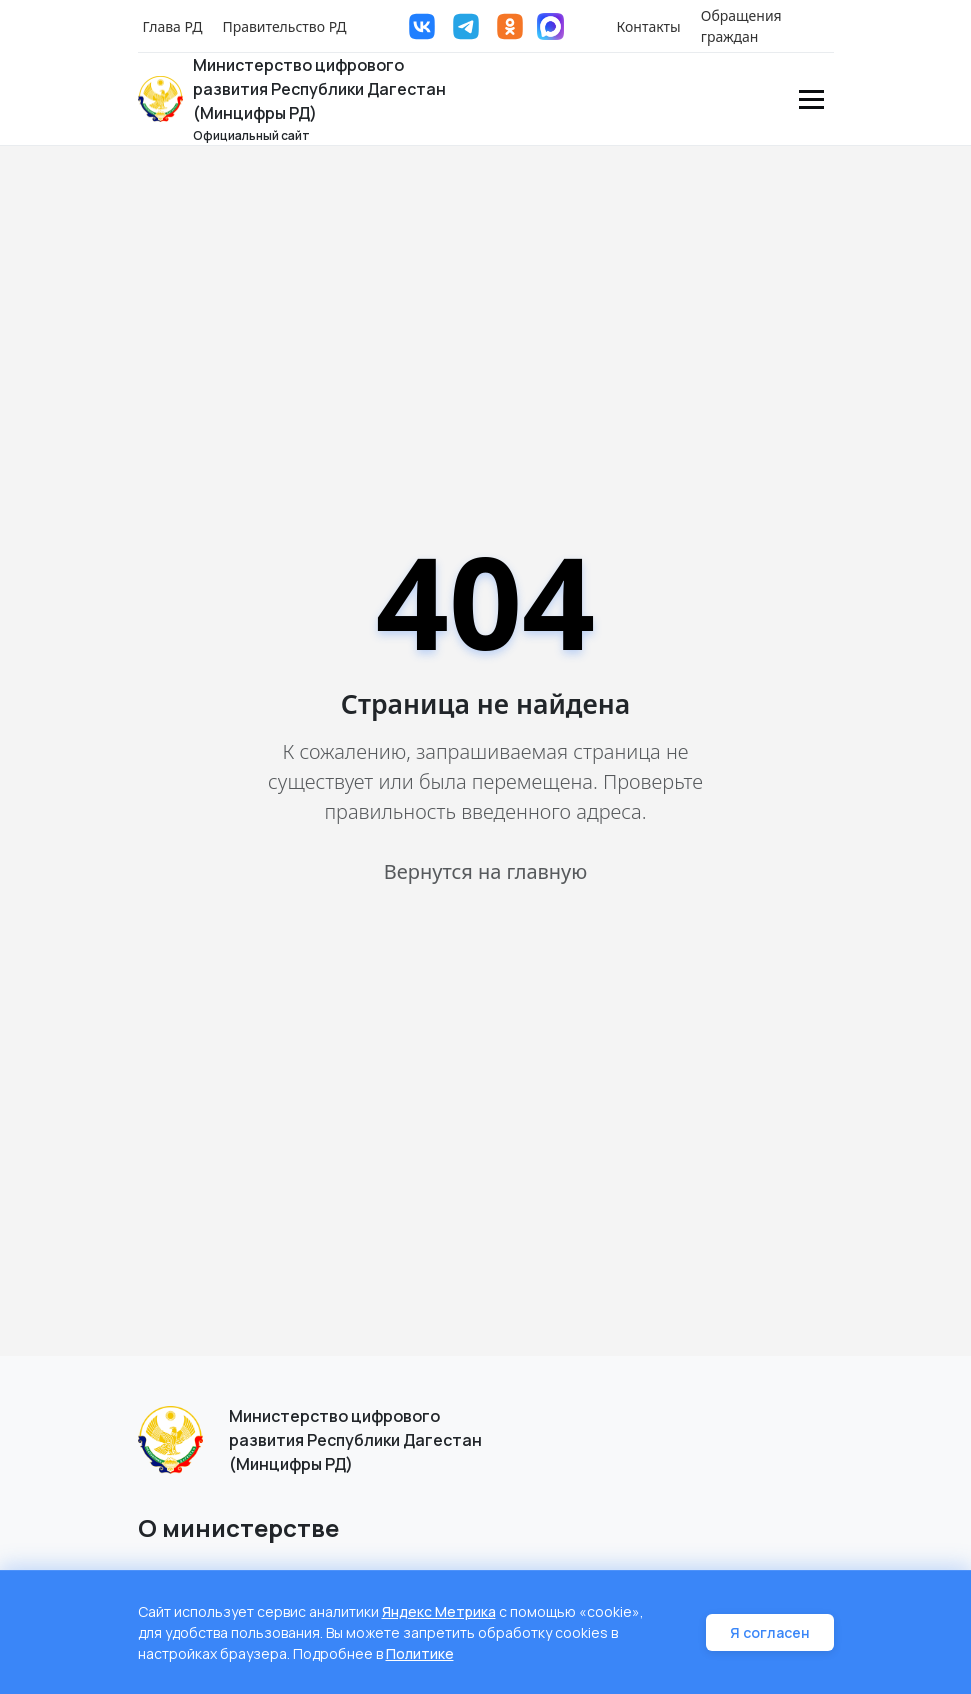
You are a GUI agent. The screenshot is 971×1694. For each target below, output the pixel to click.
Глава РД (173, 26)
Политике (420, 1653)
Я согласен (770, 1632)
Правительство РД (284, 26)
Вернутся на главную (485, 871)
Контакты (649, 26)
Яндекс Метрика (439, 1611)
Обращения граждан (741, 26)
